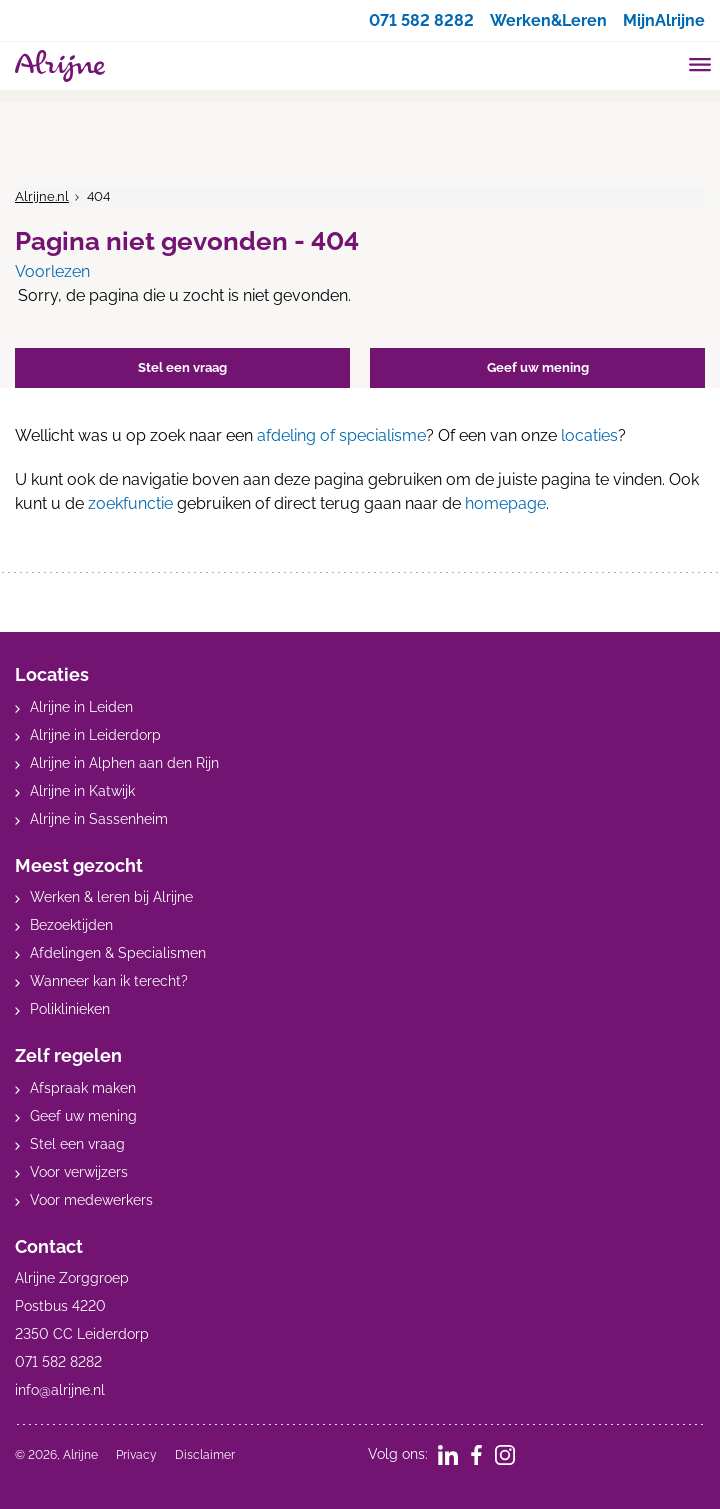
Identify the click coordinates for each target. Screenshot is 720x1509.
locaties (589, 435)
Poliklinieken (70, 1009)
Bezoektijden (71, 925)
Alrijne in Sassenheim (99, 819)
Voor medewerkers (91, 1200)
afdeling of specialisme (341, 435)
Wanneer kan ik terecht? (109, 981)
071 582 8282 (421, 20)
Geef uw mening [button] (538, 367)
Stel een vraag (77, 1144)
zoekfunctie (130, 503)
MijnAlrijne (664, 20)
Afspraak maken (83, 1088)
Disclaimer (205, 1455)
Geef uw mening (83, 1116)
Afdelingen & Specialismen (118, 953)
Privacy (136, 1455)
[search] (662, 63)
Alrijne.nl (42, 196)
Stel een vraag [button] (182, 367)
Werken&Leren (548, 20)
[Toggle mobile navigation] (700, 67)
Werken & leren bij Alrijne (111, 897)
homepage (505, 503)
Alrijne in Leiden (81, 707)
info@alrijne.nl (60, 1390)
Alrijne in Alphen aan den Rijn (124, 763)
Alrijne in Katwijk (82, 791)
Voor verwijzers (79, 1172)
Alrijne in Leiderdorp (95, 735)
